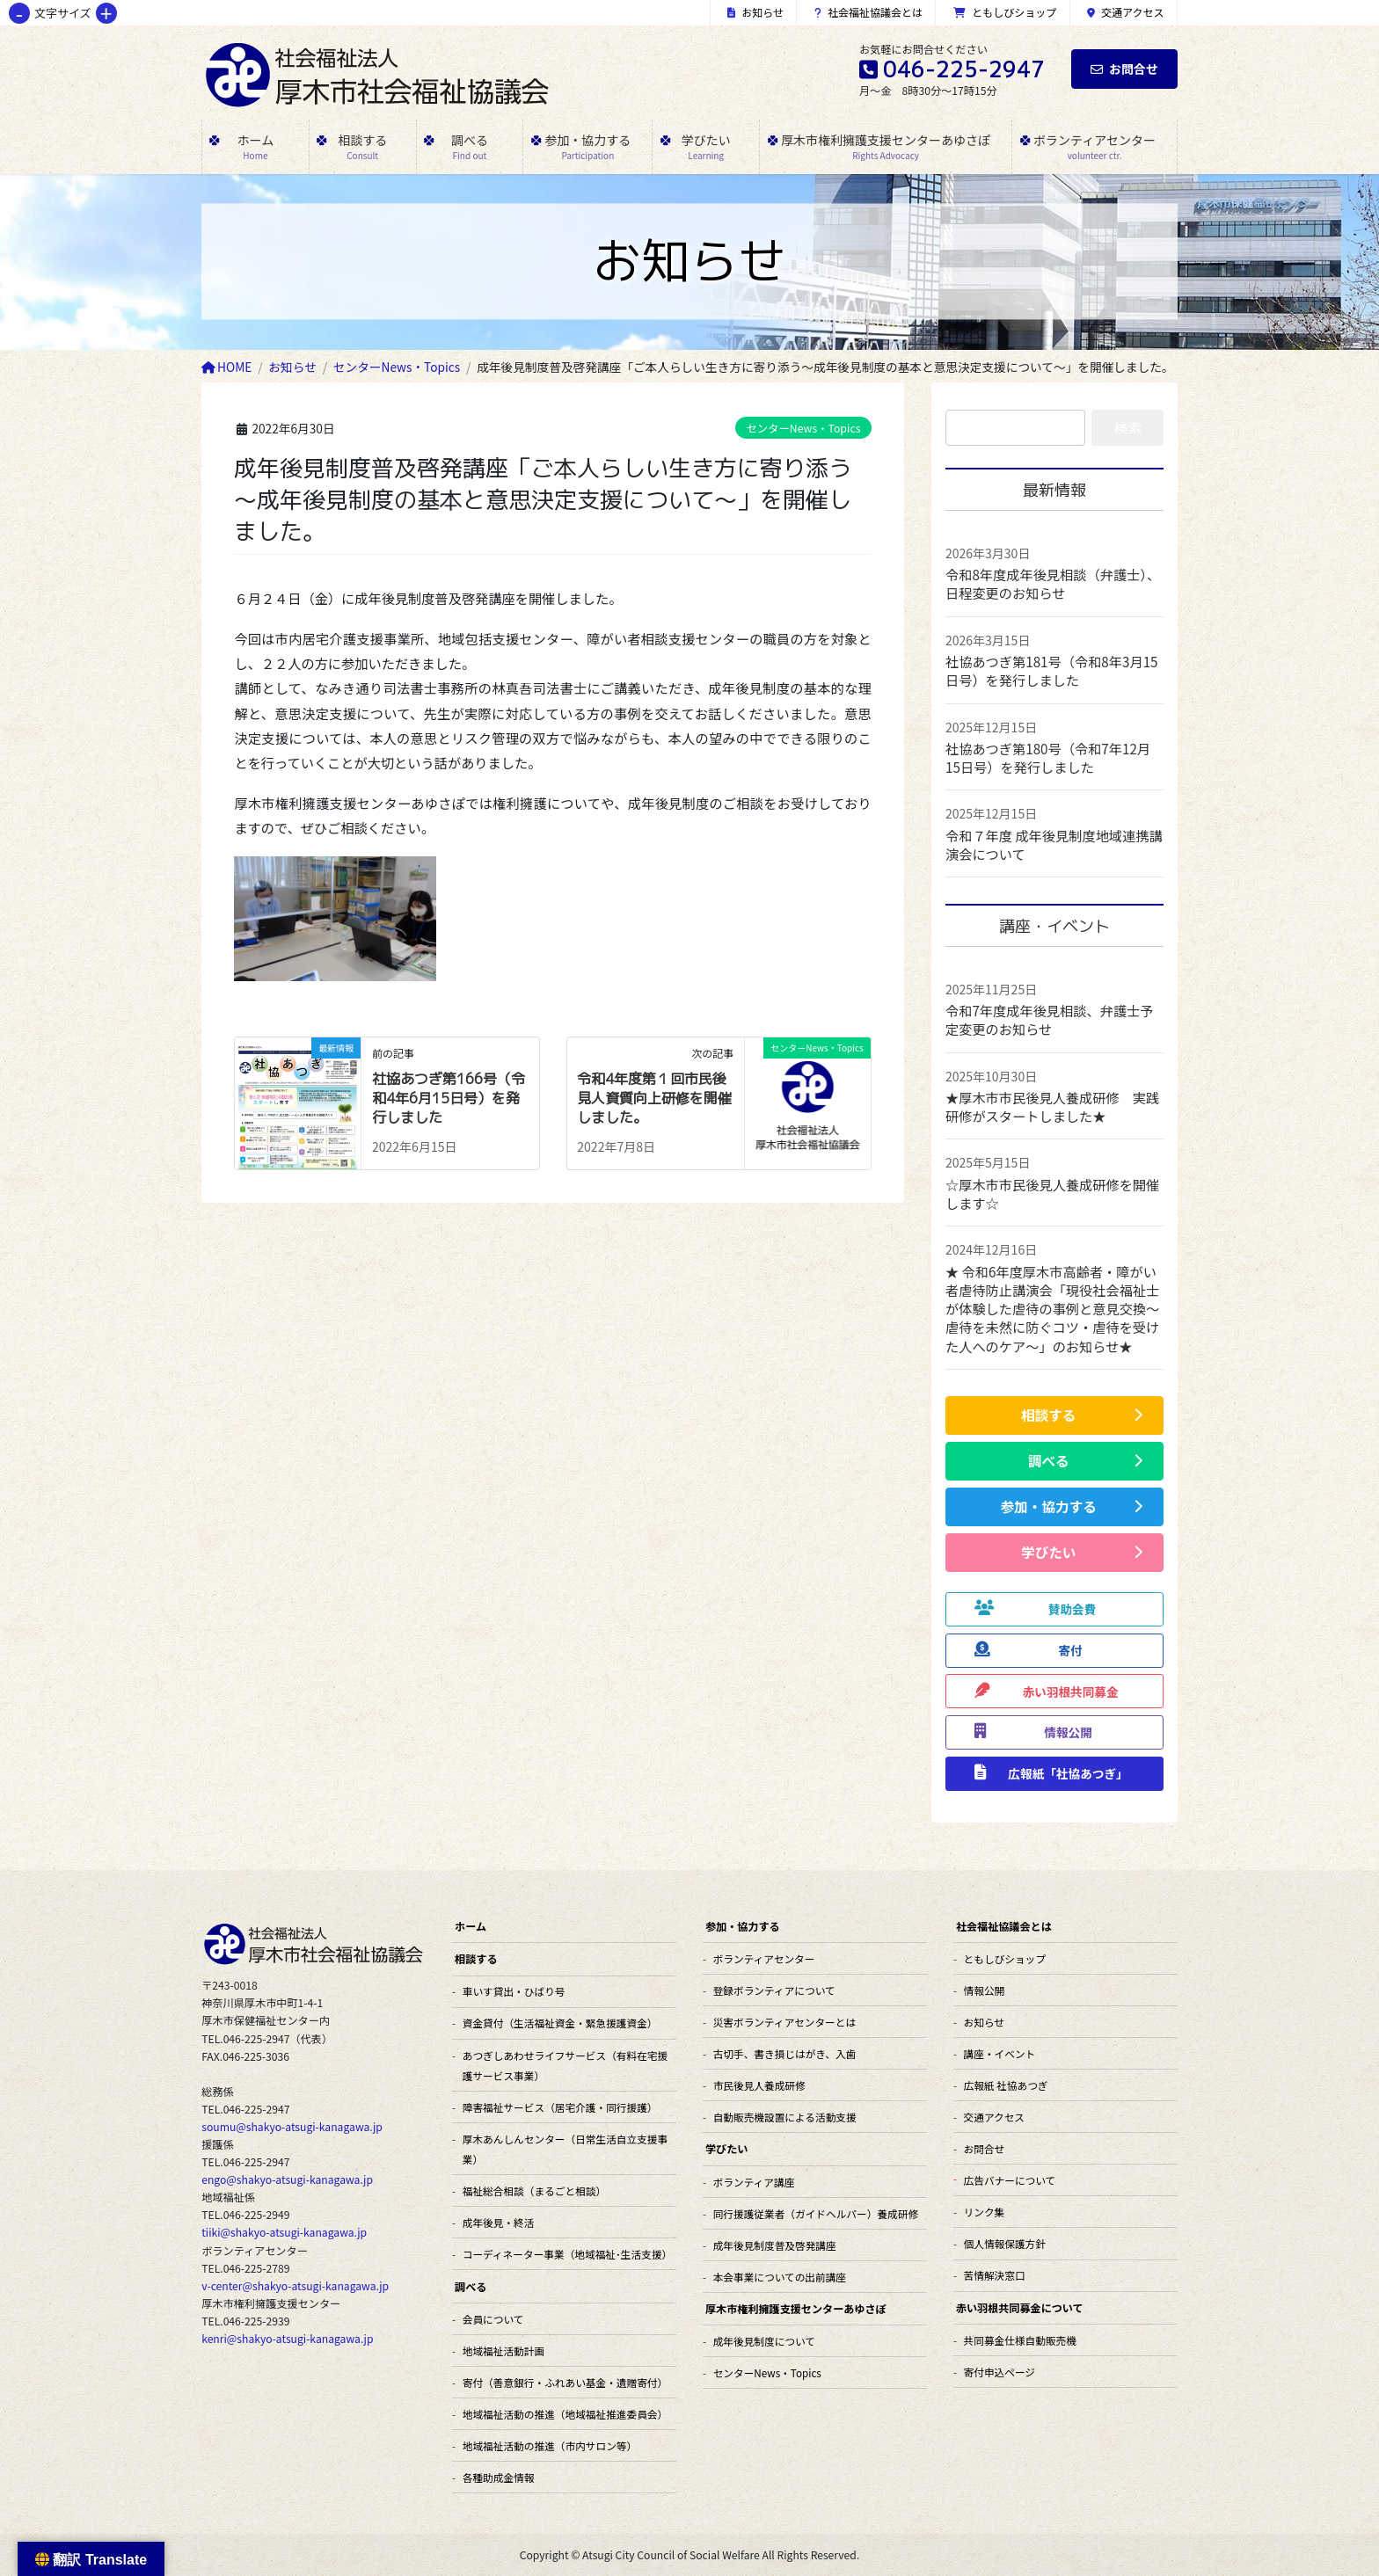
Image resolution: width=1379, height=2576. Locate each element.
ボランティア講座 (754, 2181)
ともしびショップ (1005, 11)
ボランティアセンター (764, 1958)
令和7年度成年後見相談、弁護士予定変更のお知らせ (1049, 1019)
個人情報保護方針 (1005, 2243)
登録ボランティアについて (774, 1990)
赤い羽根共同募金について (1020, 2307)
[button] (1054, 1415)
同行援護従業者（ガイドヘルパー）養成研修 (815, 2213)
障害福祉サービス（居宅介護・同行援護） (560, 2106)
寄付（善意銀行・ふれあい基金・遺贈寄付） (565, 2382)
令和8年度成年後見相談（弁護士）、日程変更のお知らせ (1052, 583)
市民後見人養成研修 (759, 2085)
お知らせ (755, 11)
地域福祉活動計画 (503, 2350)
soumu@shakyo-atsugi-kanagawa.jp (292, 2127)
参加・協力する (742, 1925)
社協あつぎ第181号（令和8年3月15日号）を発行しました (1051, 670)
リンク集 (984, 2211)
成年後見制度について (764, 2340)
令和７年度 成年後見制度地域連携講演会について (1054, 844)
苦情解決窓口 (994, 2274)
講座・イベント (1000, 2053)
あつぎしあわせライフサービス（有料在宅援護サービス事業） (565, 2065)
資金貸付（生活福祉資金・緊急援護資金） (560, 2022)
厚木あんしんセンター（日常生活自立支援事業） (565, 2148)
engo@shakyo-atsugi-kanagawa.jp (287, 2179)
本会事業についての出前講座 (779, 2276)
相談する (476, 1958)
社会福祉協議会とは (868, 11)
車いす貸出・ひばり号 (514, 1990)
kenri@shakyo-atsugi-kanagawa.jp (287, 2339)
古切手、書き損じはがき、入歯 (785, 2053)
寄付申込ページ (999, 2371)
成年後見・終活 (499, 2222)
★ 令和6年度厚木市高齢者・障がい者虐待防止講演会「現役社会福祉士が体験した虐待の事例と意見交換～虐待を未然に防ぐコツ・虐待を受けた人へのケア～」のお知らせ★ (1052, 1309)
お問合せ (1124, 68)
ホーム (470, 1925)
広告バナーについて (1010, 2179)
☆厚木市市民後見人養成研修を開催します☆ (1052, 1193)
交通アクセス (1125, 11)
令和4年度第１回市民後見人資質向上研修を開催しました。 (654, 1098)
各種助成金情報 (499, 2477)
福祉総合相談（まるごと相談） (534, 2190)
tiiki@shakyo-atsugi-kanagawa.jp (284, 2232)
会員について (493, 2318)
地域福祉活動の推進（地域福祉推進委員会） (565, 2413)
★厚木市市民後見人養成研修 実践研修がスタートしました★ (1052, 1106)
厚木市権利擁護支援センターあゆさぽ (795, 2308)
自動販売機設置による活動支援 (785, 2116)
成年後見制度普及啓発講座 (774, 2245)
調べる (470, 2286)
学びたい (726, 2148)
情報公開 (984, 1990)
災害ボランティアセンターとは (784, 2021)
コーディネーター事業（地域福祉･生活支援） (567, 2253)
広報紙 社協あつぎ (1006, 2085)
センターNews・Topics (804, 428)
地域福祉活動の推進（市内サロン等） (550, 2445)
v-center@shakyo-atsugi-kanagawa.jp (295, 2286)
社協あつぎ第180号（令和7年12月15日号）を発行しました (1047, 757)
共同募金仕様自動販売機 (1020, 2339)
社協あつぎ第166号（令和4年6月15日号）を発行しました (448, 1098)
